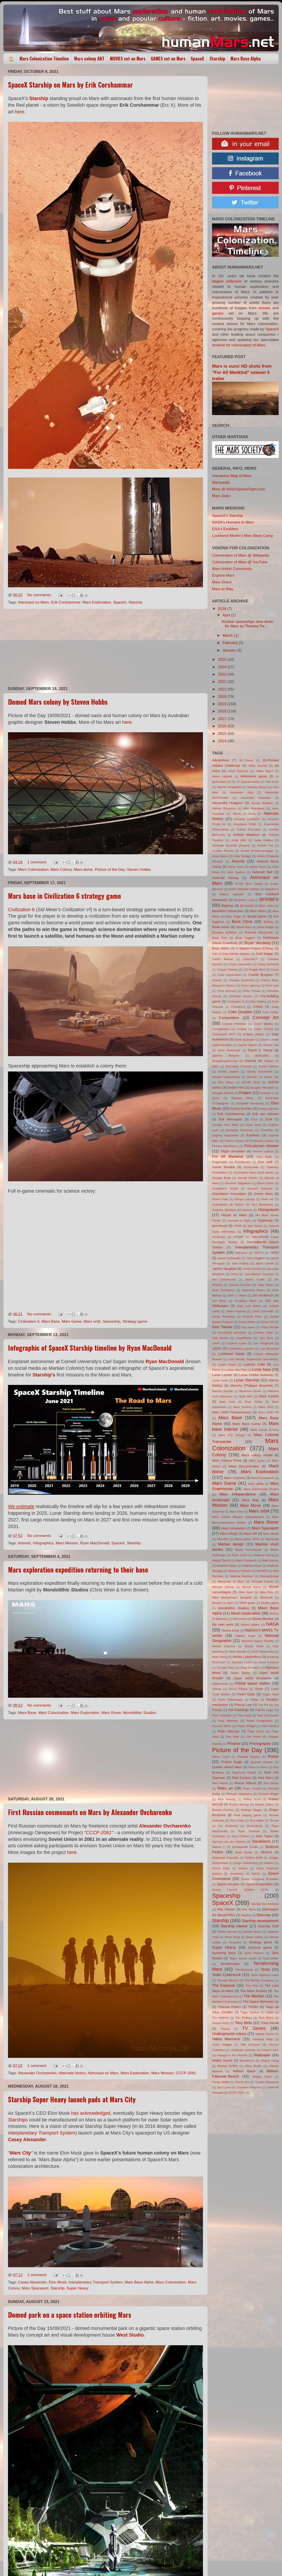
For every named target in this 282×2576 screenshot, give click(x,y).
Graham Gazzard (259, 1188)
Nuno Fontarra (268, 1662)
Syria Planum (254, 1953)
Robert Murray (239, 1804)
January (229, 650)
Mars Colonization (33, 869)
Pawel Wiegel (246, 1726)
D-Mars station (253, 1034)
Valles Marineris (226, 2039)
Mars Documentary (244, 1466)
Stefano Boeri (252, 1931)
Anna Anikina (263, 840)
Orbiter (216, 1689)
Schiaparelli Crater (245, 1847)
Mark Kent (227, 1401)
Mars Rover (111, 1713)
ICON (238, 1226)
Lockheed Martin (231, 1354)
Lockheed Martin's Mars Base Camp (242, 536)
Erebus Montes (268, 1108)
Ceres (274, 969)
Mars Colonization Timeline (44, 58)
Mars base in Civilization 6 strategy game (64, 896)
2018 (222, 711)
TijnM (269, 2012)
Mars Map (250, 1500)
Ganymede (251, 1167)
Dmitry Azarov (228, 1071)
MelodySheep (269, 1576)
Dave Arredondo (229, 1050)
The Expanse (223, 1985)
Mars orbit (92, 1321)
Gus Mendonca (262, 1204)
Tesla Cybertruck (226, 1975)
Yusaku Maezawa (267, 2082)
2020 (222, 696)
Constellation (221, 1029)
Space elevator (228, 1884)
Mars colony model (257, 1455)
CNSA (258, 1007)
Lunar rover (220, 1380)
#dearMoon (220, 760)
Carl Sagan (264, 953)
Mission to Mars (223, 1603)
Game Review (223, 1167)
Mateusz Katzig (263, 1555)
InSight (238, 1236)
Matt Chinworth (246, 1560)
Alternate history (71, 2073)
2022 (222, 682)
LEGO (217, 1348)
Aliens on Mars (243, 813)
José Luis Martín (249, 1306)
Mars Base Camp (246, 1424)
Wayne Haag (270, 2060)
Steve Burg (232, 1937)
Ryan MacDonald (94, 1543)
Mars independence (237, 1494)
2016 (222, 726)
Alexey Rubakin (262, 803)
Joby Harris (266, 1284)
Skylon (243, 1868)
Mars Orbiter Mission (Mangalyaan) (238, 1517)
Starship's (43, 1375)
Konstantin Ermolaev (231, 1332)
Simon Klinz (221, 1868)
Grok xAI (267, 1199)
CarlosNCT (250, 959)
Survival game (260, 1947)
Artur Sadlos (235, 872)
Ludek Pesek (227, 1364)
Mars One (236, 1511)
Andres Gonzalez (248, 829)
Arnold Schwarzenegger (257, 851)
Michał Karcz (251, 1587)
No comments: (40, 595)
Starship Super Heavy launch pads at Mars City (72, 2099)
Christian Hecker (240, 996)
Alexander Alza (241, 792)
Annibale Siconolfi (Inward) (231, 845)
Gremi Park (220, 1199)
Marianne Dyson (250, 1391)
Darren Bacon (247, 1045)
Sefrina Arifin (254, 1857)
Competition (229, 1018)
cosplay (241, 1029)
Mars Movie (250, 1505)
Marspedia (221, 482)
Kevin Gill (267, 1322)
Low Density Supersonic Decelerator (253, 1359)
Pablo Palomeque (230, 1699)
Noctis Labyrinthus (247, 1657)
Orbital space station (252, 1683)
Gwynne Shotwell (224, 1210)
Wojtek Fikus (262, 2076)
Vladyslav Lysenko (243, 2050)
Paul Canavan (221, 1715)
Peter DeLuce (228, 1731)
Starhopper (270, 1909)
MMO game (247, 1603)
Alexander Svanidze (255, 797)
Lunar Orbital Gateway (256, 1375)
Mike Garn (245, 1592)
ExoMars (253, 1135)
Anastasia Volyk (244, 824)
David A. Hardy (260, 1050)
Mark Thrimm (242, 1407)
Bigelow (228, 905)
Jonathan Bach (245, 1300)
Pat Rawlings (238, 1710)
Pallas (254, 1699)
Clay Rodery (258, 1001)
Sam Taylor (264, 1836)
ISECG (259, 1252)
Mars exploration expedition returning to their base (78, 1570)
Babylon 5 (272, 889)
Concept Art (266, 1017)
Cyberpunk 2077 (223, 1034)
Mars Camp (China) (264, 1429)
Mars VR (250, 1533)
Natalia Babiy (230, 1630)
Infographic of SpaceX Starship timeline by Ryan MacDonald (90, 1348)
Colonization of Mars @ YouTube (240, 562)
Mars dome (83, 869)
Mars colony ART (89, 58)
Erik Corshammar (65, 602)
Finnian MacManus (225, 1146)
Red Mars (265, 1778)
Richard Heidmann (239, 1794)
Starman (263, 1915)
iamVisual (219, 1226)
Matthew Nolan (227, 1565)
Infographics (43, 1543)
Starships (18, 2120)
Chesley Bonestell (241, 980)
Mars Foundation (262, 1478)
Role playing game (247, 1815)
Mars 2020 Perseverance (231, 1412)
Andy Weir (238, 840)
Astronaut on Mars (33, 602)
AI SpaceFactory (248, 781)
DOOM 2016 (251, 1082)
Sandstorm (261, 1841)
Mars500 (223, 1539)
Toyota (225, 2028)
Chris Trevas (251, 991)
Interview (241, 1252)
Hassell (247, 1210)
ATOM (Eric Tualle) (249, 883)
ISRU (274, 1252)
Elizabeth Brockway (250, 1103)
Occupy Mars (226, 1667)
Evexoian (267, 1130)
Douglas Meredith (262, 1087)
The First (251, 1985)
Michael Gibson (223, 1587)
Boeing (268, 921)
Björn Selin (266, 905)
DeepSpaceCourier (225, 1061)
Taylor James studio (243, 1958)
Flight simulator (233, 1151)
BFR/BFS (269, 899)
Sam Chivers (240, 1836)
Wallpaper (262, 2055)
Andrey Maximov (246, 835)
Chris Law (272, 985)
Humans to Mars (239, 1220)
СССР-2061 (186, 2073)
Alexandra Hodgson (227, 803)
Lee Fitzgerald (263, 1343)
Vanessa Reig (262, 2039)
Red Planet (220, 1783)
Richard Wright (268, 1794)
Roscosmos (254, 1826)
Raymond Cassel (244, 1772)
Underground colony (229, 2034)
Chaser (217, 980)
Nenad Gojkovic (223, 1646)
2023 (222, 674)
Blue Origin (233, 916)
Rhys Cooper (252, 1788)
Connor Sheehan (234, 1023)
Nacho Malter (250, 1624)
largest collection (227, 281)
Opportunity (220, 1683)
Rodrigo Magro (251, 1810)
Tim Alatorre (220, 2017)
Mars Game (71, 1321)
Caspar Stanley (227, 969)
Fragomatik (219, 1162)
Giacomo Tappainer (237, 1183)
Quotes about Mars (227, 1767)
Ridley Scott (252, 1799)
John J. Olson (236, 1295)
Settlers (269, 1863)
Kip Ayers (248, 1327)
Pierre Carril (220, 1756)
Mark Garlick (269, 1396)
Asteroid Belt (262, 872)
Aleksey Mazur (257, 787)
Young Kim (242, 2082)
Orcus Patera (238, 1689)
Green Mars (263, 1194)
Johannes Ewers (253, 1290)
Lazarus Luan (236, 1343)
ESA (268, 1119)
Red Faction (241, 1778)
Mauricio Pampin (239, 1571)
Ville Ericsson (250, 2044)
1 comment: (37, 862)
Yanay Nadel (220, 2082)
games (217, 313)
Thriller (253, 2007)
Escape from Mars (225, 1124)
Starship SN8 (268, 1926)
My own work (222, 1624)
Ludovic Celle (254, 1364)
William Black (244, 2071)
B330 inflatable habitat (244, 889)
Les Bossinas (269, 1348)
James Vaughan (224, 1268)
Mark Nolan (253, 1401)
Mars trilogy (229, 1533)
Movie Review (263, 1619)
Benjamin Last (243, 900)
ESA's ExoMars (225, 529)
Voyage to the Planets (232, 2055)
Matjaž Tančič (221, 1560)
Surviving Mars (224, 1953)
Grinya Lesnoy (244, 1199)
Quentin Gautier (261, 1762)
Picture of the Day (110, 869)
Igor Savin (255, 1226)
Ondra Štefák (240, 1673)
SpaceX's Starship (227, 516)
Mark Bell (245, 1396)
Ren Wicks (271, 1783)
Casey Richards (268, 964)
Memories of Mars (231, 1581)
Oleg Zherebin (250, 1667)
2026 (222, 609)
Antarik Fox (265, 845)
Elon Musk (57, 2282)
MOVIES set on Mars (127, 58)
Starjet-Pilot (226, 1915)
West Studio (253, 2066)
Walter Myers (222, 2060)
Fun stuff (265, 1162)
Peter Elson (255, 1731)
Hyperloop (265, 1220)
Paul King (244, 1715)
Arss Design (242, 856)
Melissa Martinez (241, 1576)
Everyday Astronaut (239, 1130)
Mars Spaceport (35, 2288)
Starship (217, 58)
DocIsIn (252, 1077)
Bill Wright (247, 905)
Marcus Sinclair (222, 1391)
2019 (222, 704)
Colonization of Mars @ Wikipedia (240, 555)
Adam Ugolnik (222, 776)
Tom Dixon (266, 2017)
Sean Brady (243, 1852)
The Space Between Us (261, 2001)
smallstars (237, 1873)
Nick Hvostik (237, 1651)
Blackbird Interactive (227, 911)
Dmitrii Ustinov (268, 1066)
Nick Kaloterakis (263, 1651)
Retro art (225, 1788)
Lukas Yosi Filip (235, 1369)
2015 (222, 733)
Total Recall (270, 2023)
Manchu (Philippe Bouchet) (251, 1385)
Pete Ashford (270, 1726)
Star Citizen (226, 1909)
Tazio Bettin (271, 1958)
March (228, 635)
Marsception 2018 (247, 1539)
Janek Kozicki (252, 1268)
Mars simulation (234, 1528)
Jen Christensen (224, 1279)
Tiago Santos (249, 2012)
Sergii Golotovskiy (246, 1863)
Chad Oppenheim (229, 975)
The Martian (254, 1996)
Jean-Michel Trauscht (259, 1274)
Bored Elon (244, 927)
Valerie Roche (264, 2034)
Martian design (231, 1544)
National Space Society (257, 1641)
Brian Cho (219, 937)
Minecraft (266, 1597)
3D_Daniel (246, 760)
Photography (260, 1743)
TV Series (254, 2028)
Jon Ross (219, 1300)
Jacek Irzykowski (228, 1258)
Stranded (235, 1942)
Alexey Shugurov (224, 808)
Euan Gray (253, 1124)
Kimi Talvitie (222, 1327)
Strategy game (135, 1321)
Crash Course (263, 1029)
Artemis (24, 1543)
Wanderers (247, 2060)
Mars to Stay (222, 589)
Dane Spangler (244, 1039)
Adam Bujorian (238, 771)
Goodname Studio (225, 1188)
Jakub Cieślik (264, 1263)
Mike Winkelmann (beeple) (231, 1597)
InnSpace (218, 1236)
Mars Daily (221, 496)
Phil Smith (253, 1736)
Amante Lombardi (247, 819)
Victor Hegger (222, 2044)
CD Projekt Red (254, 969)
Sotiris (256, 1873)
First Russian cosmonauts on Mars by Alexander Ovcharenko (90, 1812)
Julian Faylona (236, 1311)
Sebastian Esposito (225, 1857)
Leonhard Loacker (241, 1348)
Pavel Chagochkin (259, 1720)
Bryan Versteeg (257, 943)
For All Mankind (227, 1156)
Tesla (265, 1969)
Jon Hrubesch (262, 1295)
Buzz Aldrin (220, 948)
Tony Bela (243, 2023)
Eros (254, 1119)
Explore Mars (223, 575)
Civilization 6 (21, 909)
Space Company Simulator (260, 1879)
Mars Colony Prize (226, 1460)
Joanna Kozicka (240, 1284)
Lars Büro (266, 1338)
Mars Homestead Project (261, 1489)
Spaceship (112, 1321)
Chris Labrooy (250, 985)
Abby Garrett (257, 765)
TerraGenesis (244, 1969)
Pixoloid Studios (248, 1756)
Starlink (246, 1915)
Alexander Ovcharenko (165, 1826)
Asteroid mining (225, 878)
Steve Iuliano (254, 1937)
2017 (222, 719)
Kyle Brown (220, 1338)
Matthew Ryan (252, 1565)
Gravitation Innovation (229, 1194)
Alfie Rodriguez (254, 808)
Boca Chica (242, 921)
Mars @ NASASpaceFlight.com (238, 489)
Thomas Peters (229, 2007)
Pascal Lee (243, 1705)
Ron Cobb (237, 1820)
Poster (273, 1756)
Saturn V (218, 1847)
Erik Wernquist (230, 1119)
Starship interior (234, 1926)
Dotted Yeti (235, 1087)
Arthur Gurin (258, 867)
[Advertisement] (105, 648)
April (226, 615)
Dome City (271, 1077)
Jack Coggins (255, 1258)
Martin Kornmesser (248, 1549)
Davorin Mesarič (225, 1055)
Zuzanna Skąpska (249, 2087)
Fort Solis (264, 1156)
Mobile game (270, 1603)
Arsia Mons (220, 856)
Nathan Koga (245, 1635)
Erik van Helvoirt (265, 1114)
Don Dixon (226, 1082)
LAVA (215, 1343)
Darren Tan (271, 1045)
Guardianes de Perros (228, 1204)
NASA (272, 1624)
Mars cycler (257, 1460)
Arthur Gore (236, 867)
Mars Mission (67, 1543)
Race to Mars (257, 1767)
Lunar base (261, 1369)
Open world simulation (253, 1678)
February (230, 643)
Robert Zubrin (264, 1804)
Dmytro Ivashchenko (226, 1077)
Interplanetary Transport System (41, 2133)
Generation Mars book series (253, 1172)
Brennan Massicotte (259, 932)
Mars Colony (61, 869)
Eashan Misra (242, 1098)
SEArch (266, 1852)
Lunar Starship (246, 1380)
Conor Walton (263, 1023)
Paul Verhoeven (268, 1715)
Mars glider (256, 1483)
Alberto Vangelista (229, 787)
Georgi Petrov (248, 1178)
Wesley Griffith (227, 2066)
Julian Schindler (263, 1311)
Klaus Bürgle (270, 1327)
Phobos (234, 1743)
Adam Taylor (264, 771)
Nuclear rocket (242, 1662)
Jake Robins (240, 1263)
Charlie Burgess (260, 975)
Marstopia (272, 1539)
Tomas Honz (220, 2023)
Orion (259, 1689)
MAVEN (262, 1571)
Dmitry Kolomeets (260, 1071)
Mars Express (234, 1478)
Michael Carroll (262, 1581)
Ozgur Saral (270, 1694)
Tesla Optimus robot (265, 1975)
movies (264, 308)
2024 (222, 667)
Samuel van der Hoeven (229, 1841)
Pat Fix (263, 1705)
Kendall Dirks (252, 1316)
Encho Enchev (241, 1108)
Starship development (260, 1921)
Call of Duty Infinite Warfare (231, 953)
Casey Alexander (32, 2282)
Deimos (250, 1061)
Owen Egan (246, 1694)
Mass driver (240, 1555)
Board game (256, 916)
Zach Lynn (224, 2087)
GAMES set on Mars (168, 58)
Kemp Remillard (223, 1316)
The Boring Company (259, 1980)
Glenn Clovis (265, 1183)
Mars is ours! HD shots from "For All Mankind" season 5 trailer (242, 372)
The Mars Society (253, 1991)
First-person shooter (261, 1146)
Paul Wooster (228, 1720)
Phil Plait (232, 1736)
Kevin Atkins (247, 1322)
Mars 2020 (266, 1407)
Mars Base (51, 1321)
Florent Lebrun (263, 1151)
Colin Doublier (240, 1012)
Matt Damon (270, 1560)
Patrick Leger (264, 1710)
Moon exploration (245, 1613)
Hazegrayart (268, 1210)
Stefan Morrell (226, 1931)
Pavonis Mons (221, 1726)
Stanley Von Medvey (265, 1904)
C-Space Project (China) (254, 948)
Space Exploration (260, 1884)
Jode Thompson (223, 1290)
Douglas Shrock (223, 1093)
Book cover (220, 927)
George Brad (221, 1178)
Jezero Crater (255, 1279)
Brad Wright (266, 927)
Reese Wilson (245, 1783)
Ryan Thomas (249, 1831)
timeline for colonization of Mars (238, 345)
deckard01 (262, 1055)
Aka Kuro (272, 781)
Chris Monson (226, 991)
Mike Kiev (267, 1592)
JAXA (234, 1274)
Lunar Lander (222, 1375)
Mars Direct (221, 582)
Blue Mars (258, 911)
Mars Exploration (96, 602)
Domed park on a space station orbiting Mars (69, 2315)
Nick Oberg (219, 1657)
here (19, 111)
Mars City (20, 2153)
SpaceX (197, 58)
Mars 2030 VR (268, 1412)
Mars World (271, 1533)
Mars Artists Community (232, 569)
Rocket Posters (223, 1810)
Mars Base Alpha (245, 58)
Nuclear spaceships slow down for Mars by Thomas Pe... (248, 624)
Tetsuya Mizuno (227, 1980)
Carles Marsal (222, 959)
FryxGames (243, 1162)
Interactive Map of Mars (232, 476)
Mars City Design (231, 1435)
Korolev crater (263, 1332)
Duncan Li (267, 1093)
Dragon (245, 1093)
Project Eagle (231, 1762)
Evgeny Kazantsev (225, 1135)
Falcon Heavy (234, 1140)
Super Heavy (78, 2288)
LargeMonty (244, 1338)
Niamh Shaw (254, 1646)
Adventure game (253, 776)
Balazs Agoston (232, 894)
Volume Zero (270, 2050)
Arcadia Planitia (223, 851)
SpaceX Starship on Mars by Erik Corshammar (70, 85)
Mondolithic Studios (139, 1713)
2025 (222, 659)
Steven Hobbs (139, 869)
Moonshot (240, 1619)
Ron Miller (257, 1820)
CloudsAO (238, 1007)
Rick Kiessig (227, 1799)
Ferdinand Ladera (262, 1140)
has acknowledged (90, 2113)
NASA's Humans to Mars (233, 522)
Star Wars (249, 1909)
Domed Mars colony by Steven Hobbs (58, 702)
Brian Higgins (245, 937)
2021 (222, 689)
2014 (222, 741)
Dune (215, 1098)
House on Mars (234, 1215)
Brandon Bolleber (224, 932)
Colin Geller (270, 1012)
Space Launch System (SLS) (240, 1889)
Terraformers (230, 1964)
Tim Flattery (244, 2017)
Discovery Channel (239, 1066)
